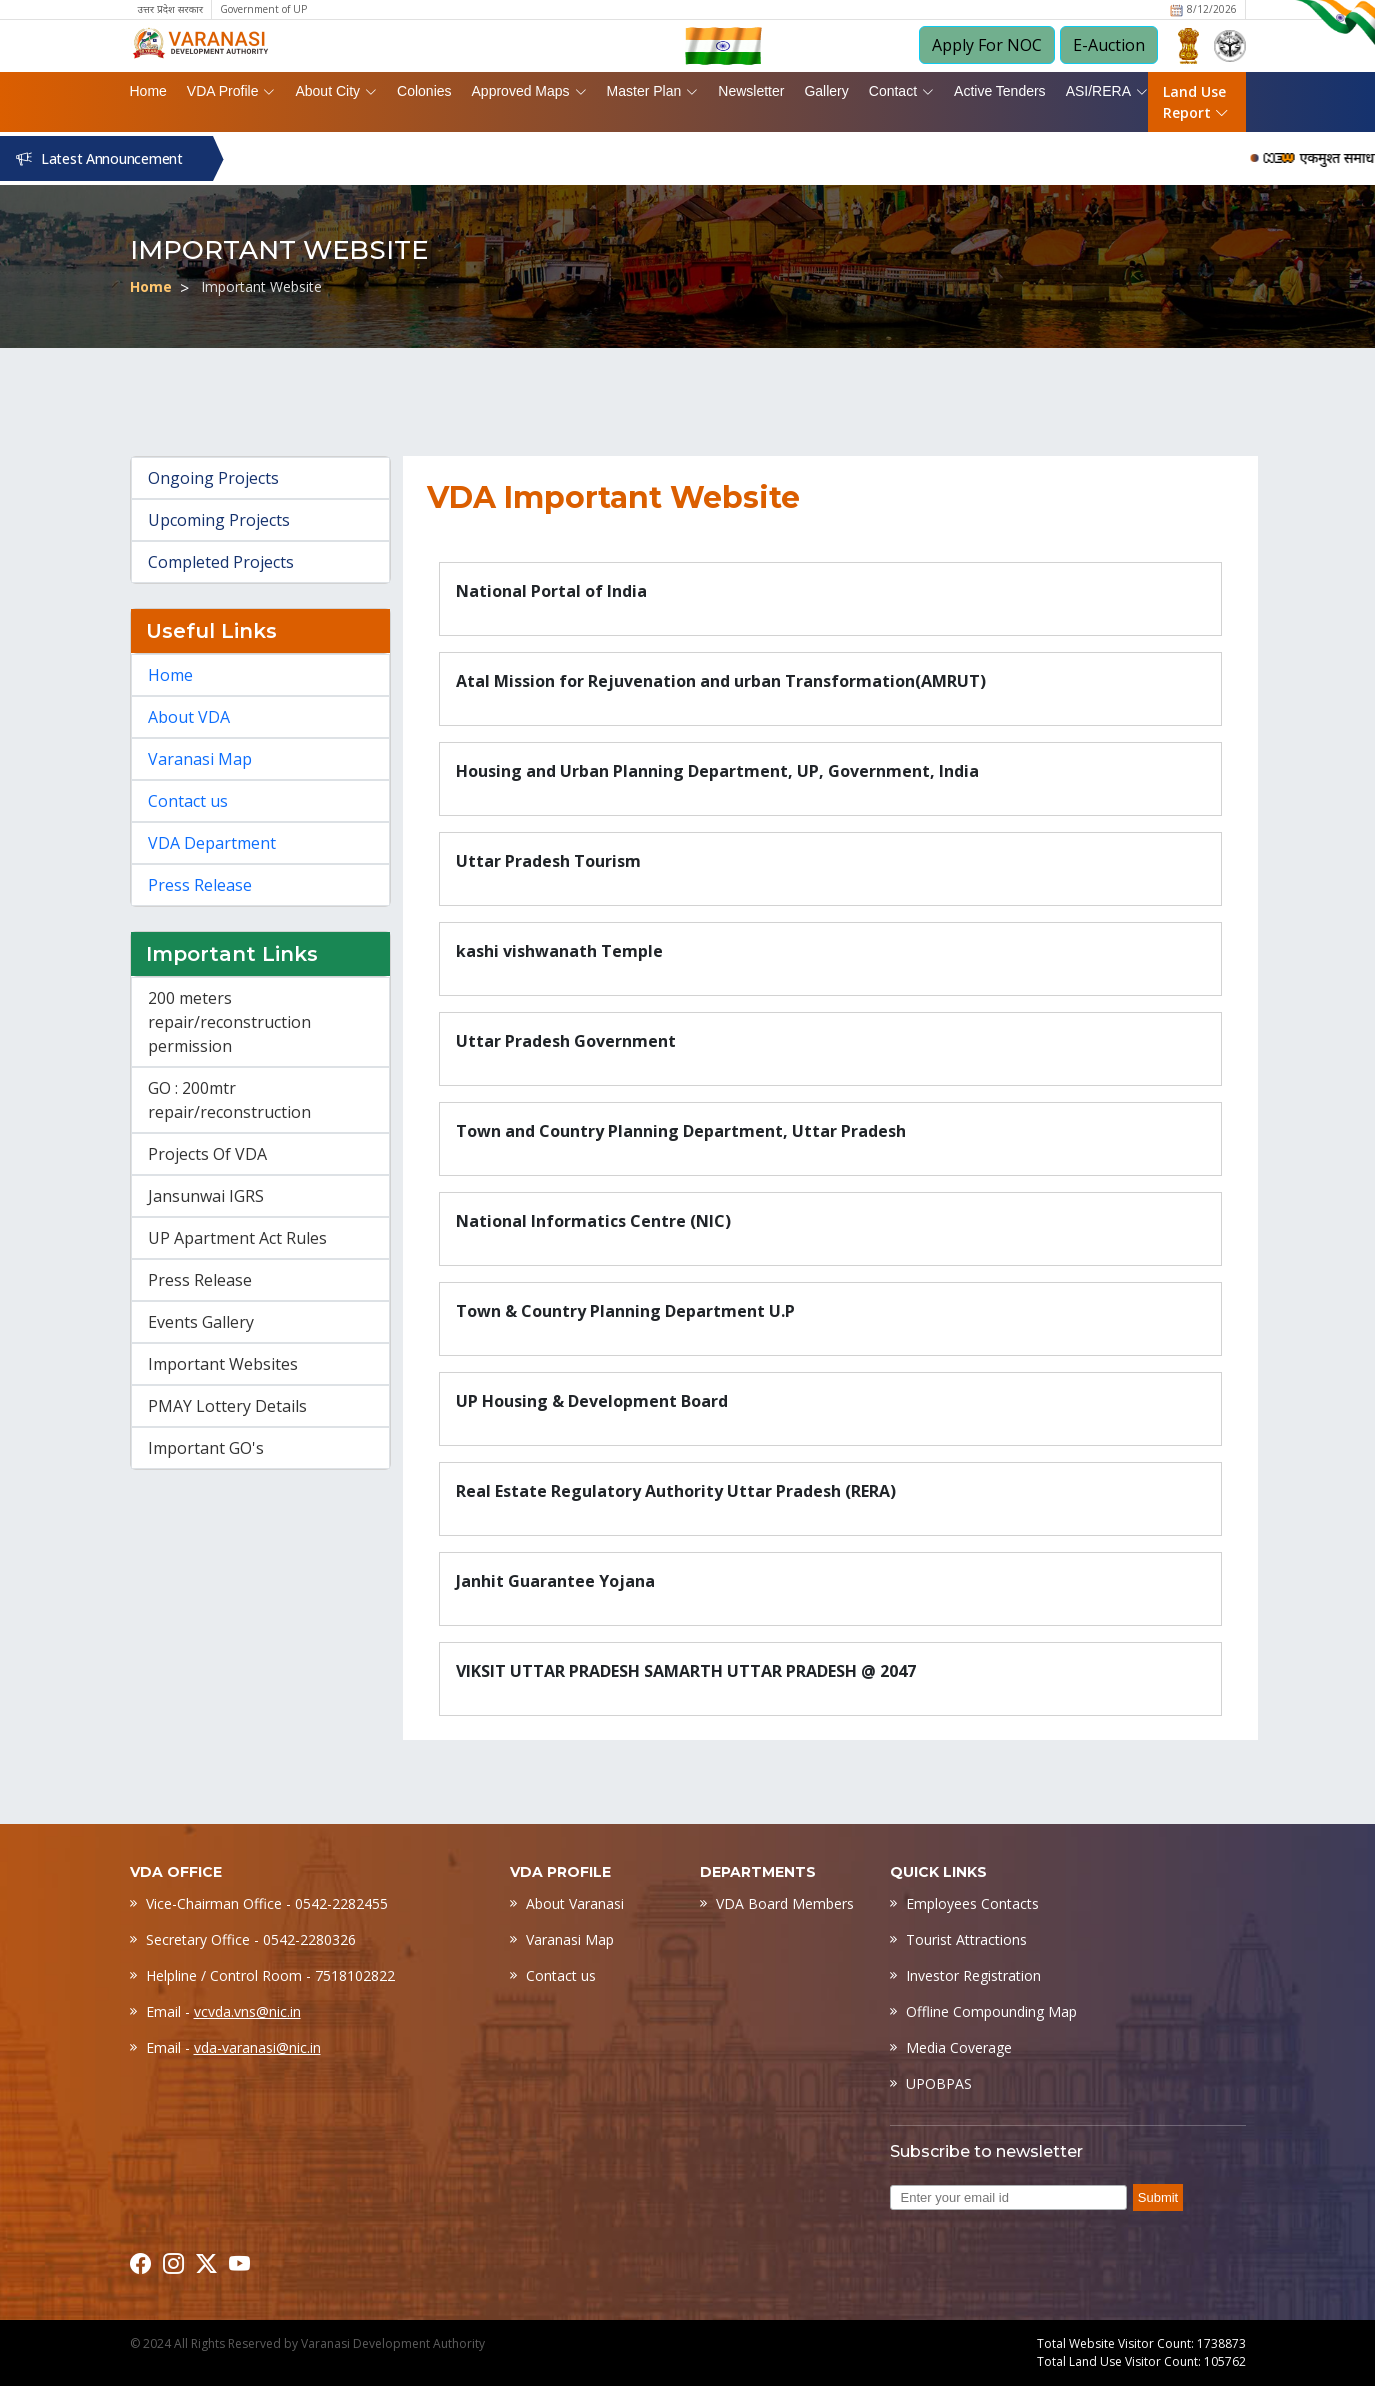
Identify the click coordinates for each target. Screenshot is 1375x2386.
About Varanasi (575, 1903)
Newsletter (751, 91)
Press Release (200, 885)
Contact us (188, 801)
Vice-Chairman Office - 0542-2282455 (267, 1903)
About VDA (189, 717)
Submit (1158, 2197)
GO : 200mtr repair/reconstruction (229, 1100)
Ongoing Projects (213, 478)
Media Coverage (959, 2047)
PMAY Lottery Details (227, 1406)
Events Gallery (201, 1322)
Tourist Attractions (966, 1939)
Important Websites (223, 1364)
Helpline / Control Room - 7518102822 (270, 1975)
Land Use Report (1196, 102)
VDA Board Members (785, 1903)
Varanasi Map (200, 759)
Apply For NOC (987, 45)
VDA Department (212, 843)
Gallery (826, 91)
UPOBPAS (939, 2083)
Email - (223, 2011)
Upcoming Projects (219, 520)
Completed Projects (221, 562)
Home (148, 91)
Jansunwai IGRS (206, 1196)
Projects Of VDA (207, 1154)
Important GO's (206, 1448)
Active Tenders (1000, 91)
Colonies (424, 91)
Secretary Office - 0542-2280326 (251, 1939)
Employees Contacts (972, 1903)
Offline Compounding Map (991, 2011)
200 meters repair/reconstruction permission (229, 1022)
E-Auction (1109, 45)
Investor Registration (973, 1975)
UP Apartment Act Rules (237, 1238)
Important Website (261, 286)
